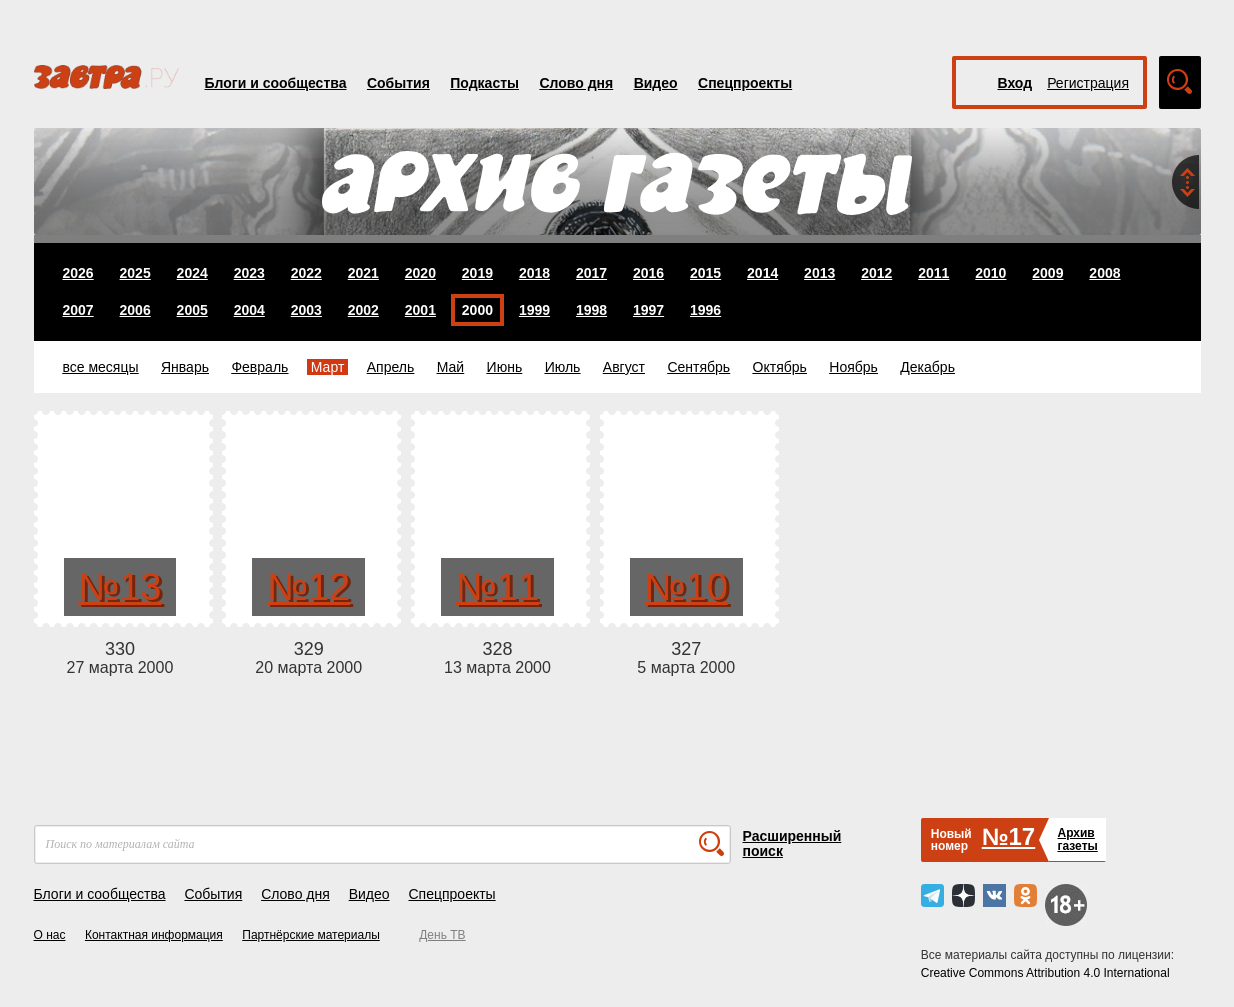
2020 (420, 273)
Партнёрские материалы (311, 935)
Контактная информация (154, 935)
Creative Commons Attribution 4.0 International (1045, 973)
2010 (990, 273)
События (398, 83)
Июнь (505, 367)
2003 (306, 310)
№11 (497, 587)
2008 (1104, 273)
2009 (1047, 273)
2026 (78, 273)
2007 (78, 310)
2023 (249, 273)
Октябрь (780, 367)
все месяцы (101, 367)
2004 (249, 310)
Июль (563, 367)
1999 (534, 310)
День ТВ (442, 935)
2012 (876, 273)
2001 (420, 310)
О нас (50, 935)
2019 (477, 273)
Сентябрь (698, 367)
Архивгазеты (1077, 839)
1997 (648, 310)
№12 (308, 587)
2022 (306, 273)
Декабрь (927, 367)
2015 (705, 273)
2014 (762, 273)
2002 (363, 310)
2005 (192, 310)
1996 (705, 310)
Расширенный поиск (792, 843)
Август (624, 367)
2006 (135, 310)
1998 (591, 310)
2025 (135, 273)
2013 (819, 273)
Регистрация (1088, 83)
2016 (648, 273)
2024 (192, 273)
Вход (1015, 83)
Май (450, 367)
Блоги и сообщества (276, 83)
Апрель (391, 367)
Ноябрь (853, 367)
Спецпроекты (745, 83)
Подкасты (484, 83)
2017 (591, 273)
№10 (686, 587)
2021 (363, 273)
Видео (656, 83)
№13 (119, 587)
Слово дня (576, 83)
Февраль (259, 367)
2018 (534, 273)
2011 (933, 273)
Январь (185, 367)
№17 (1008, 836)
